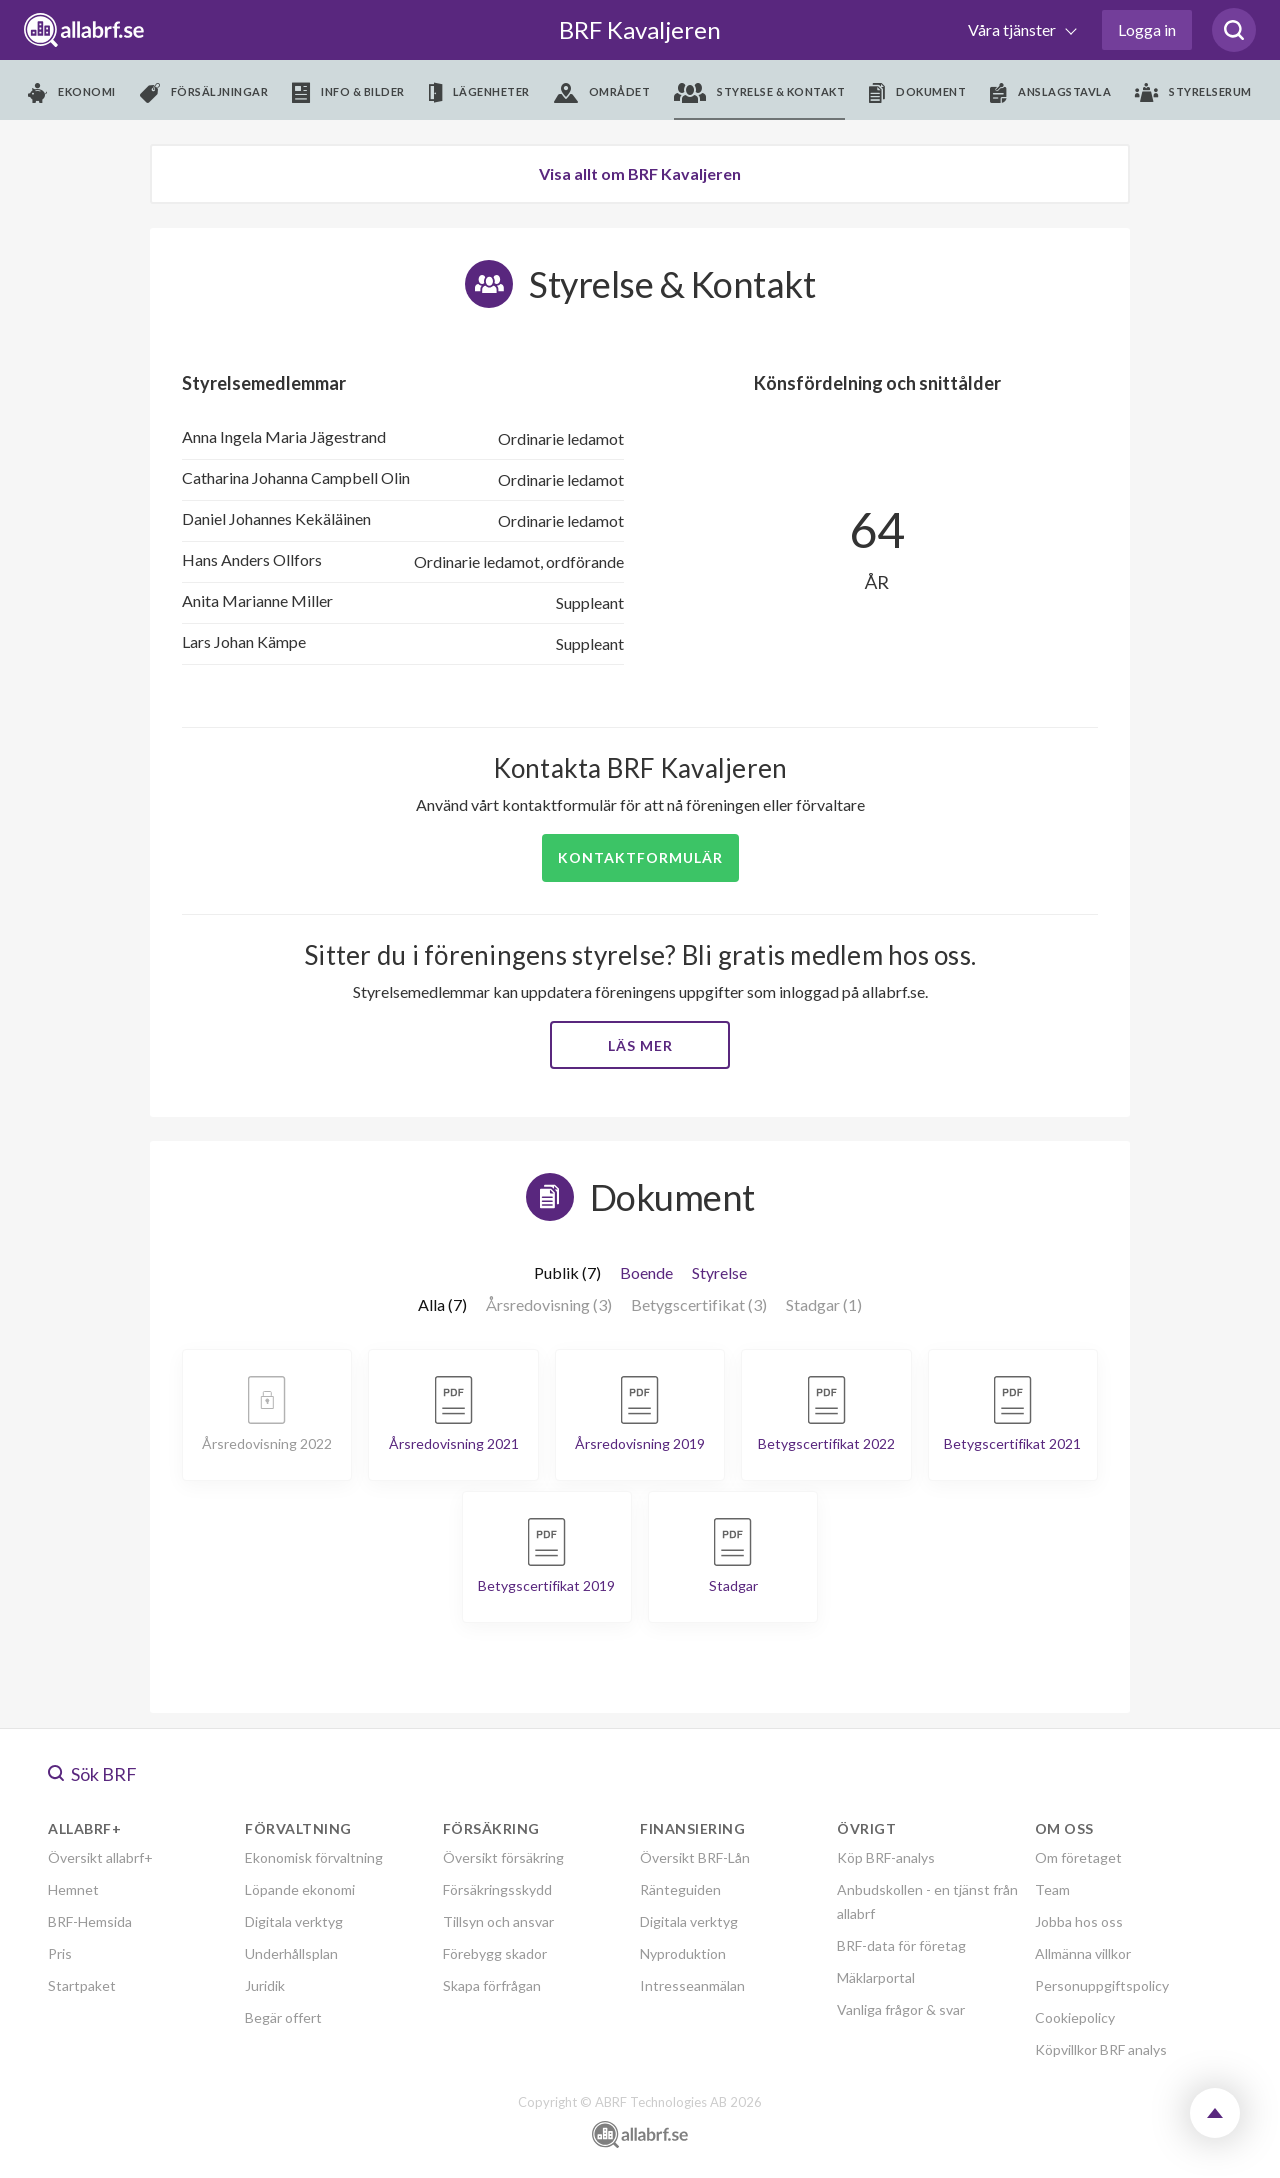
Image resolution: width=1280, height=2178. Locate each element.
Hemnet (73, 1889)
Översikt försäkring (503, 1857)
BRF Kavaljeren (640, 29)
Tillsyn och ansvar (498, 1921)
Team (1052, 1889)
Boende (646, 1272)
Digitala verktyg (294, 1921)
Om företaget (1078, 1857)
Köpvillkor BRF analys (1101, 2049)
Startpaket (82, 1985)
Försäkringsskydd (497, 1889)
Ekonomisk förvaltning (314, 1857)
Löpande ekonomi (300, 1889)
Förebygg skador (495, 1953)
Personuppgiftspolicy (1102, 1985)
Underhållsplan (291, 1953)
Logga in (1147, 29)
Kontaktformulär (640, 857)
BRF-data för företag (901, 1945)
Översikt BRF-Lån (695, 1857)
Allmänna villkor (1083, 1953)
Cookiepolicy (1075, 2017)
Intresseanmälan (692, 1985)
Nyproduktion (683, 1953)
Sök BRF (92, 1774)
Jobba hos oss (1079, 1921)
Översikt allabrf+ (100, 1857)
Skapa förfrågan (492, 1985)
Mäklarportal (876, 1977)
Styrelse (719, 1272)
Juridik (265, 1985)
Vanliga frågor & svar (901, 2009)
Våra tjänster (1013, 29)
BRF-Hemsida (90, 1921)
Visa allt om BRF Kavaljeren (640, 173)
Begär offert (283, 2017)
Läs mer (640, 1045)
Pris (60, 1953)
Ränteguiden (680, 1889)
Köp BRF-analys (886, 1857)
